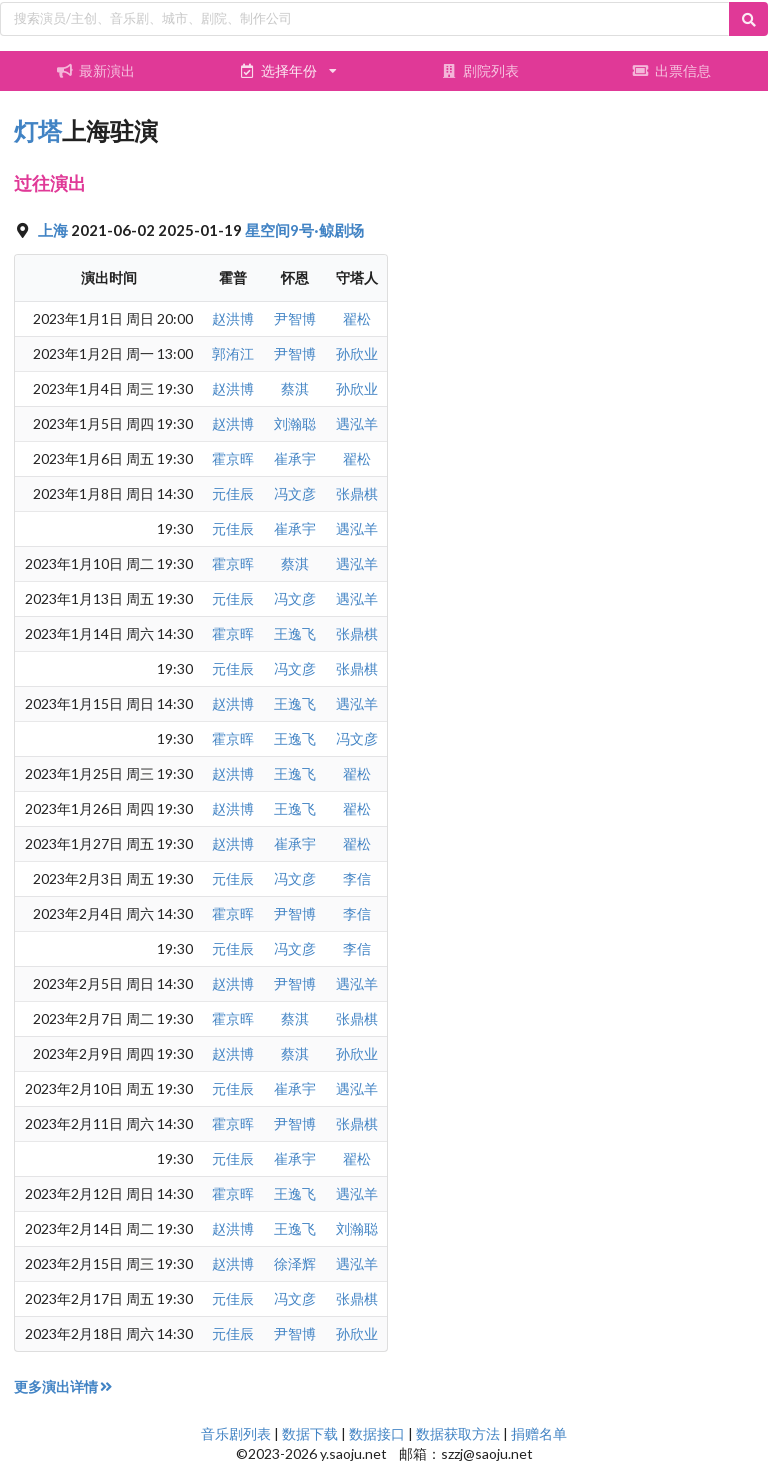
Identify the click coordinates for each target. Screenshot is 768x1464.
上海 (54, 230)
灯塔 (38, 130)
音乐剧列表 (236, 1433)
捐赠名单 (539, 1433)
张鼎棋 (357, 493)
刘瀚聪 (295, 423)
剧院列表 (480, 70)
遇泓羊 (357, 423)
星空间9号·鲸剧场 (304, 230)
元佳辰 (233, 493)
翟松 (357, 318)
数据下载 (310, 1433)
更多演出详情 (64, 1386)
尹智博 (295, 318)
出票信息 (672, 70)
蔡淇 (295, 388)
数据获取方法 (458, 1433)
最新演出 (96, 70)
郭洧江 (233, 353)
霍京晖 (233, 458)
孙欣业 (357, 353)
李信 (357, 878)
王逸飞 (295, 633)
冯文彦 (295, 493)
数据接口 (377, 1433)
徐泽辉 (295, 1263)
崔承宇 (295, 458)
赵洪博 (233, 318)
